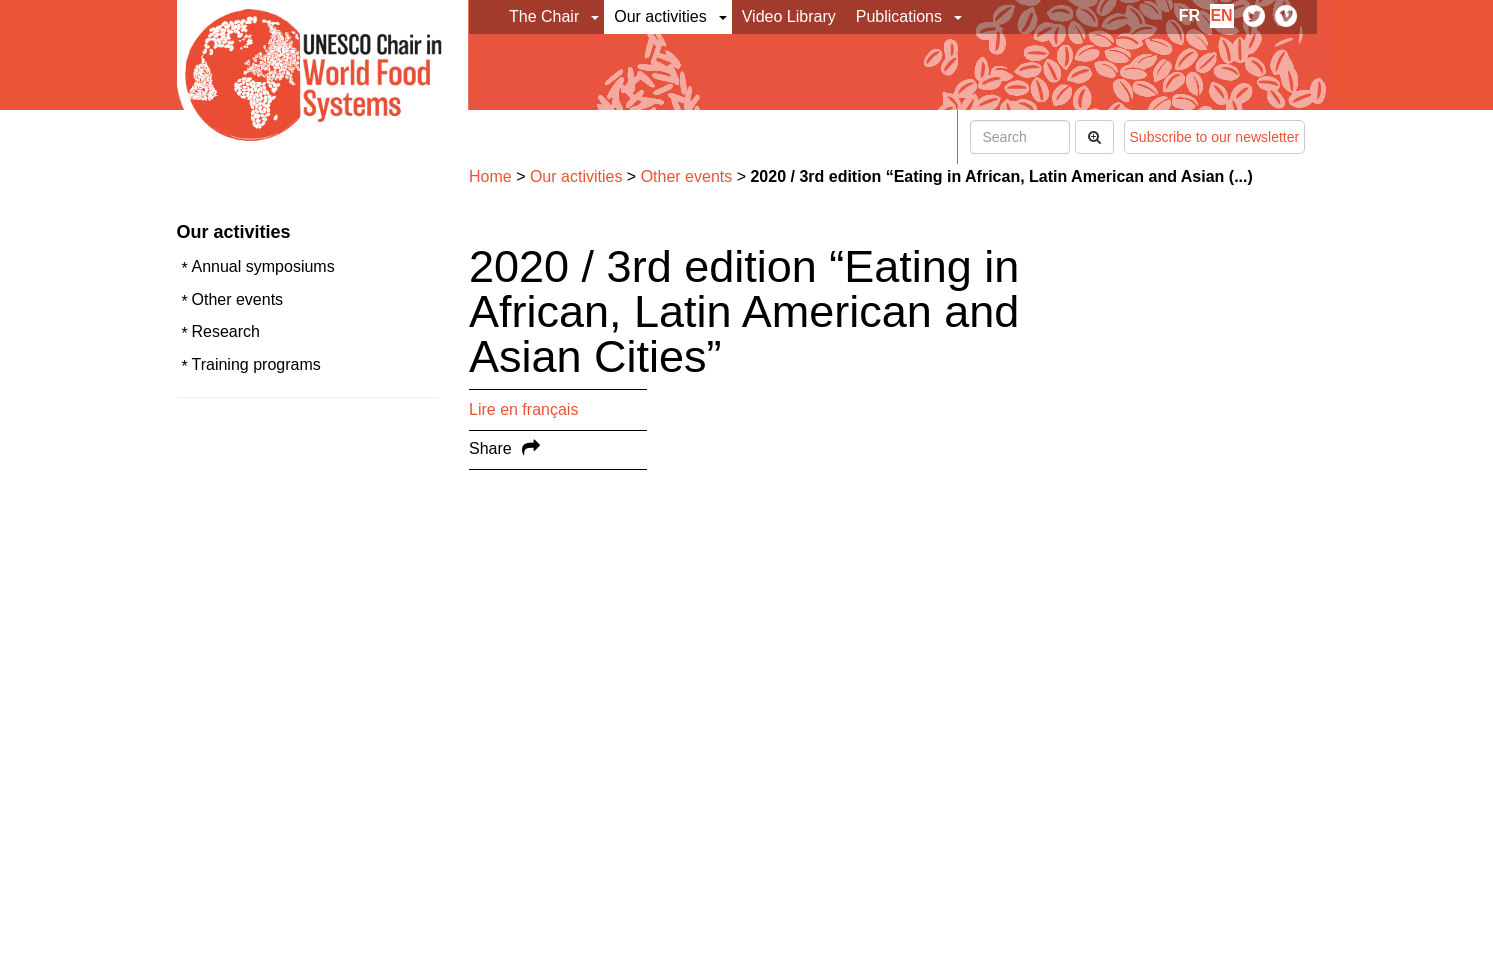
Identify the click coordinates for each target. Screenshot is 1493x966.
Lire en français (523, 409)
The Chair (544, 16)
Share (490, 448)
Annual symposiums (263, 266)
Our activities (660, 16)
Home (490, 176)
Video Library (789, 16)
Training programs (256, 364)
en (1221, 15)
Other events (238, 299)
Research (226, 331)
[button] (596, 17)
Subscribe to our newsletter (1215, 137)
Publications (899, 16)
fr (1189, 15)
